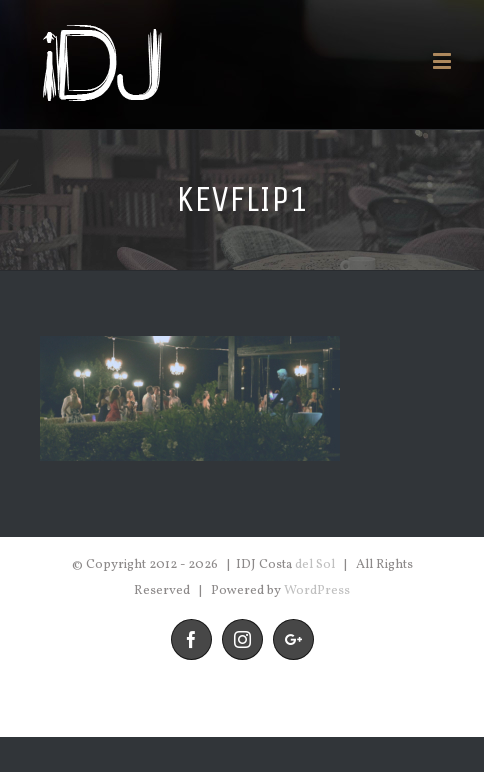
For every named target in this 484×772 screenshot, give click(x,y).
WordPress (317, 591)
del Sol (315, 565)
